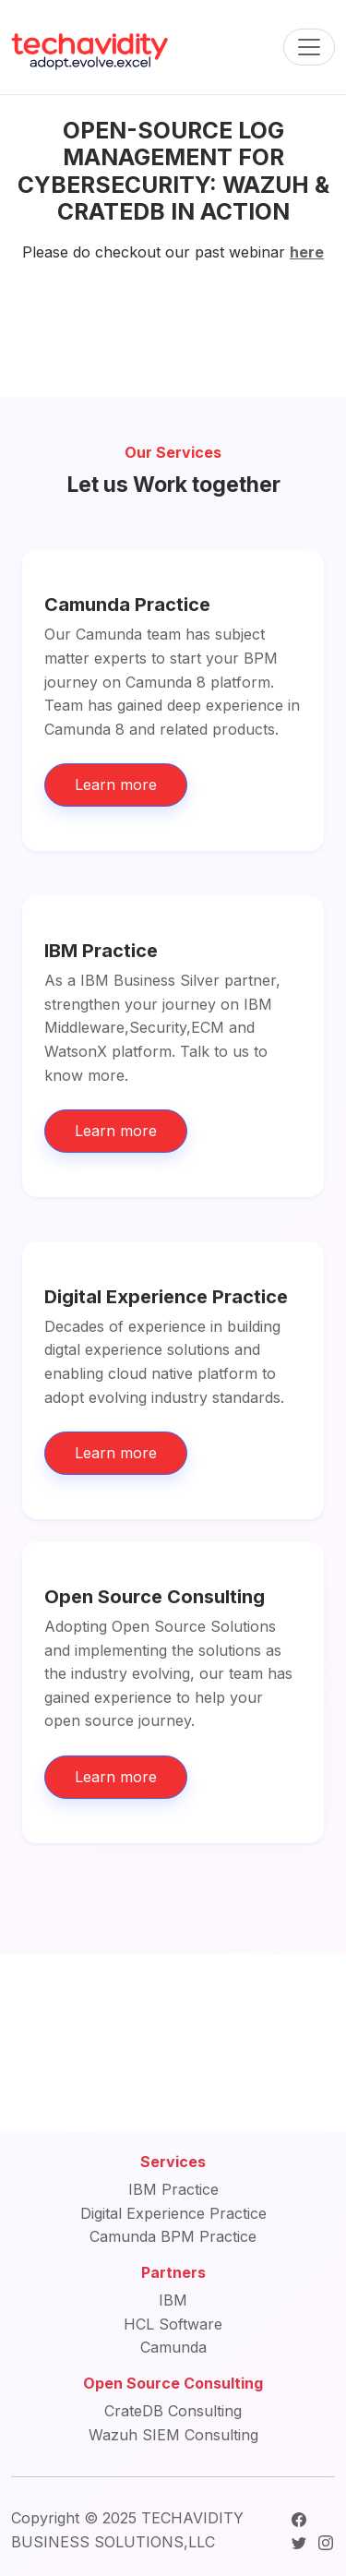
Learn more (116, 784)
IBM (173, 2300)
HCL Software (173, 2324)
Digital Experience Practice (173, 2213)
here (307, 252)
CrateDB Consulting (173, 2411)
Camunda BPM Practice (173, 2236)
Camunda (173, 2347)
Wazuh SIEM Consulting (173, 2435)
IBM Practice (173, 2189)
